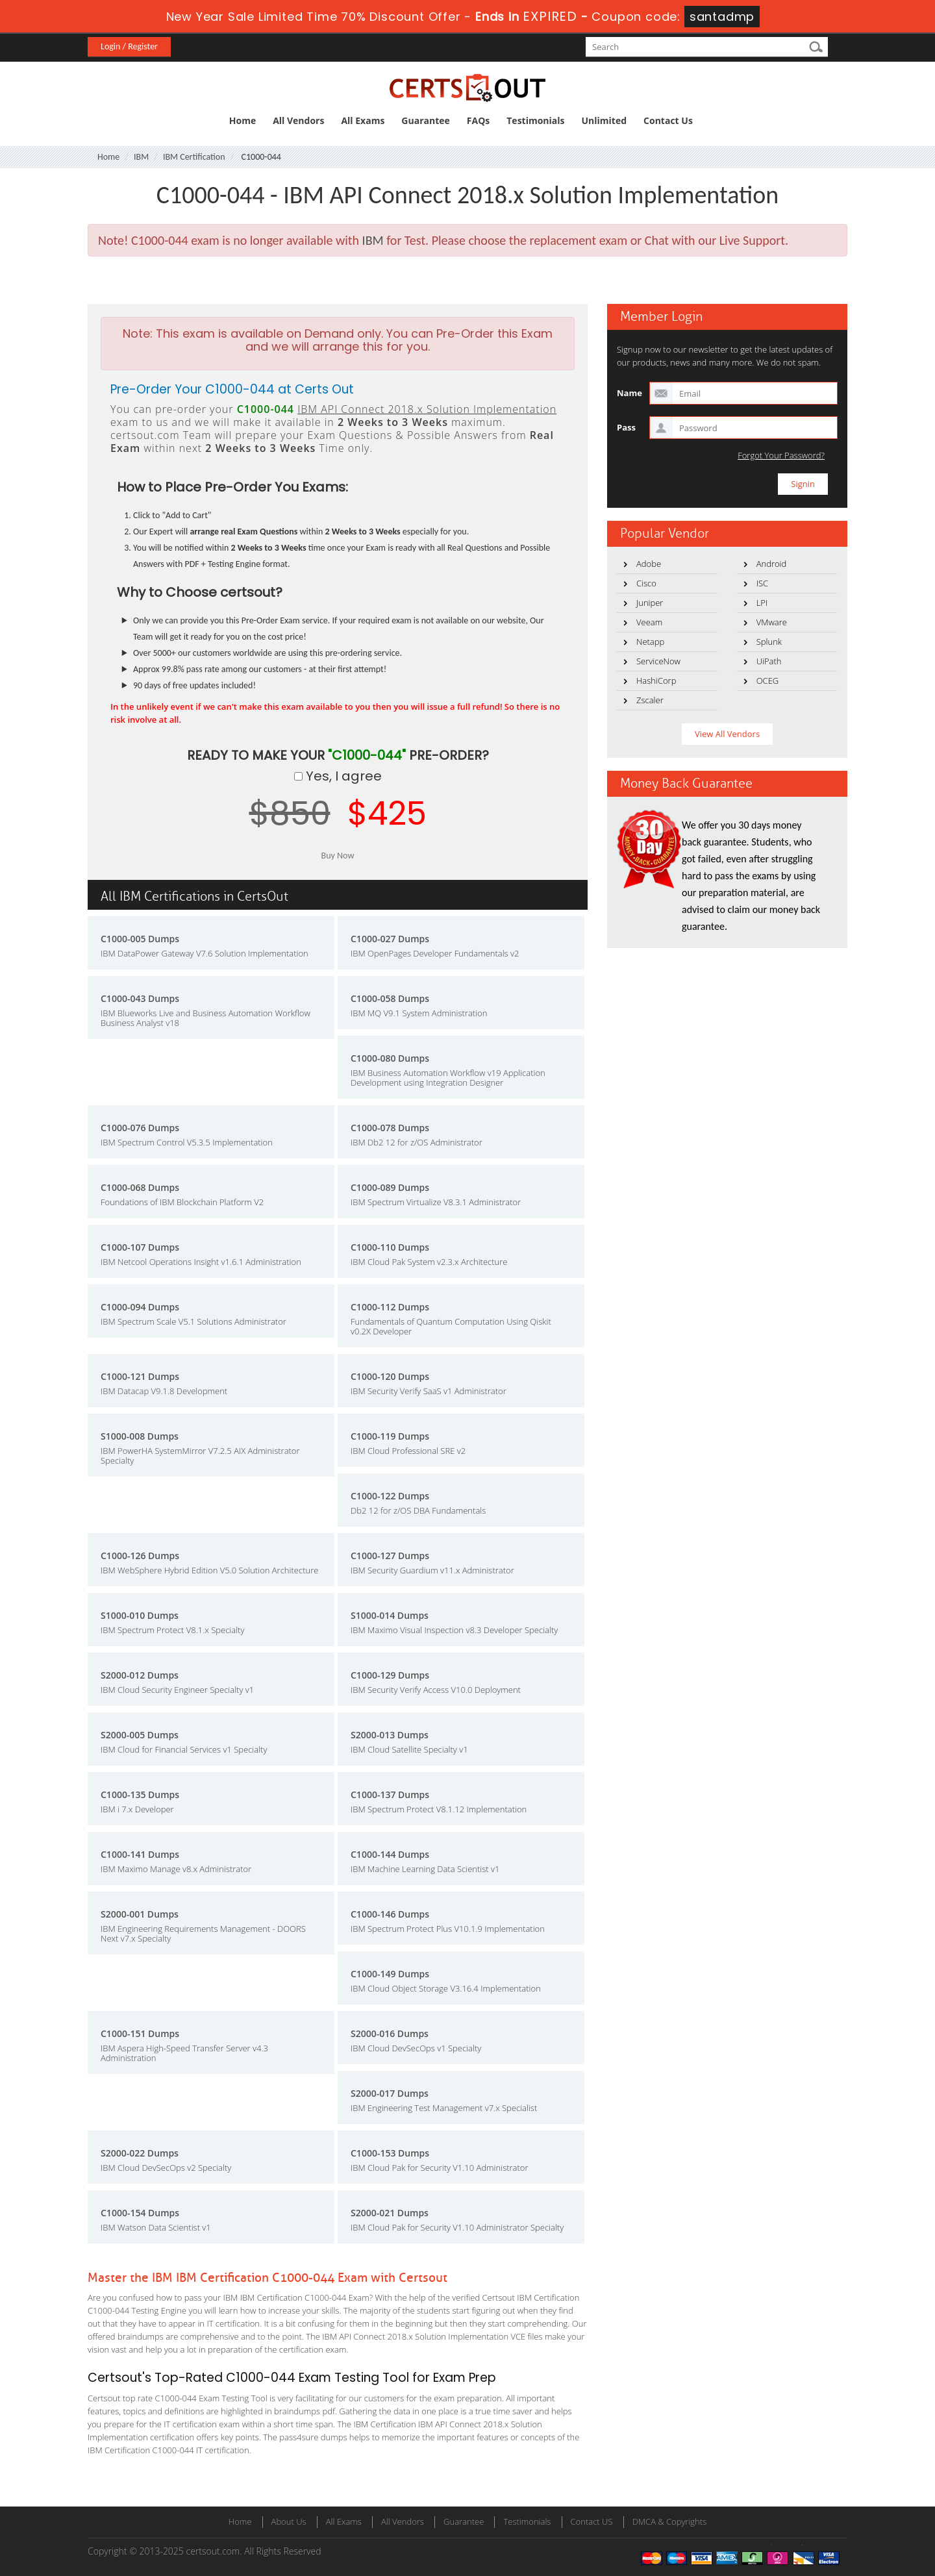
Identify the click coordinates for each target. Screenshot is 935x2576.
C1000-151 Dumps (140, 2033)
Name (629, 393)
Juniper (649, 602)
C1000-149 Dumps (390, 1974)
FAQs (478, 120)
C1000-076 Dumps (140, 1127)
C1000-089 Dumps (390, 1187)
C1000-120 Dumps (390, 1376)
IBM (141, 156)
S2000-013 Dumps (390, 1735)
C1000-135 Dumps (140, 1794)
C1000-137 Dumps (390, 1794)
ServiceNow (658, 661)
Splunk (769, 641)
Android (771, 563)
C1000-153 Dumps (390, 2153)
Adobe (648, 563)
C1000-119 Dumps (390, 1436)
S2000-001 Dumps (140, 1914)
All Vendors (298, 120)
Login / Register (129, 46)
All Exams (362, 120)
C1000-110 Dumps (390, 1247)
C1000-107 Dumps (140, 1247)
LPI (762, 602)
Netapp (650, 641)
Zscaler (650, 700)
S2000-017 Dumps (390, 2093)
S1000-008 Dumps (140, 1436)
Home (242, 120)
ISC (762, 583)
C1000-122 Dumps (390, 1496)
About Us (288, 2521)
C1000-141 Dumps (140, 1854)
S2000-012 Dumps (140, 1675)
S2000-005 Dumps (140, 1735)
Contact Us (668, 120)
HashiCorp (656, 680)
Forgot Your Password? (781, 455)
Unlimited (604, 120)
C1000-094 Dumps (140, 1307)
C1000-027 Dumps (390, 938)
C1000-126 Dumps (140, 1555)
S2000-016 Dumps (390, 2033)
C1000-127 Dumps (390, 1555)
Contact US (592, 2521)
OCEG (767, 680)
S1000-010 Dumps (140, 1615)
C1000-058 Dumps (390, 998)
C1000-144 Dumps (390, 1854)
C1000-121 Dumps (140, 1376)
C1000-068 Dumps (140, 1187)
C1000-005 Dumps (140, 938)
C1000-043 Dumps (140, 998)
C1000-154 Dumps (140, 2213)
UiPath (769, 661)
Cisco (646, 583)
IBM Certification (194, 156)
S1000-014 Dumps (390, 1615)
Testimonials (535, 120)
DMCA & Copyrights (669, 2521)
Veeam (649, 622)
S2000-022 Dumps (140, 2153)
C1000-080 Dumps (390, 1058)
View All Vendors (727, 734)
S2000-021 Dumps (390, 2213)
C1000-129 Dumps (390, 1675)
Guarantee (425, 120)
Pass (626, 427)
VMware (771, 622)
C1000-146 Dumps (390, 1914)
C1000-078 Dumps (390, 1127)
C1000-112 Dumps (390, 1307)
